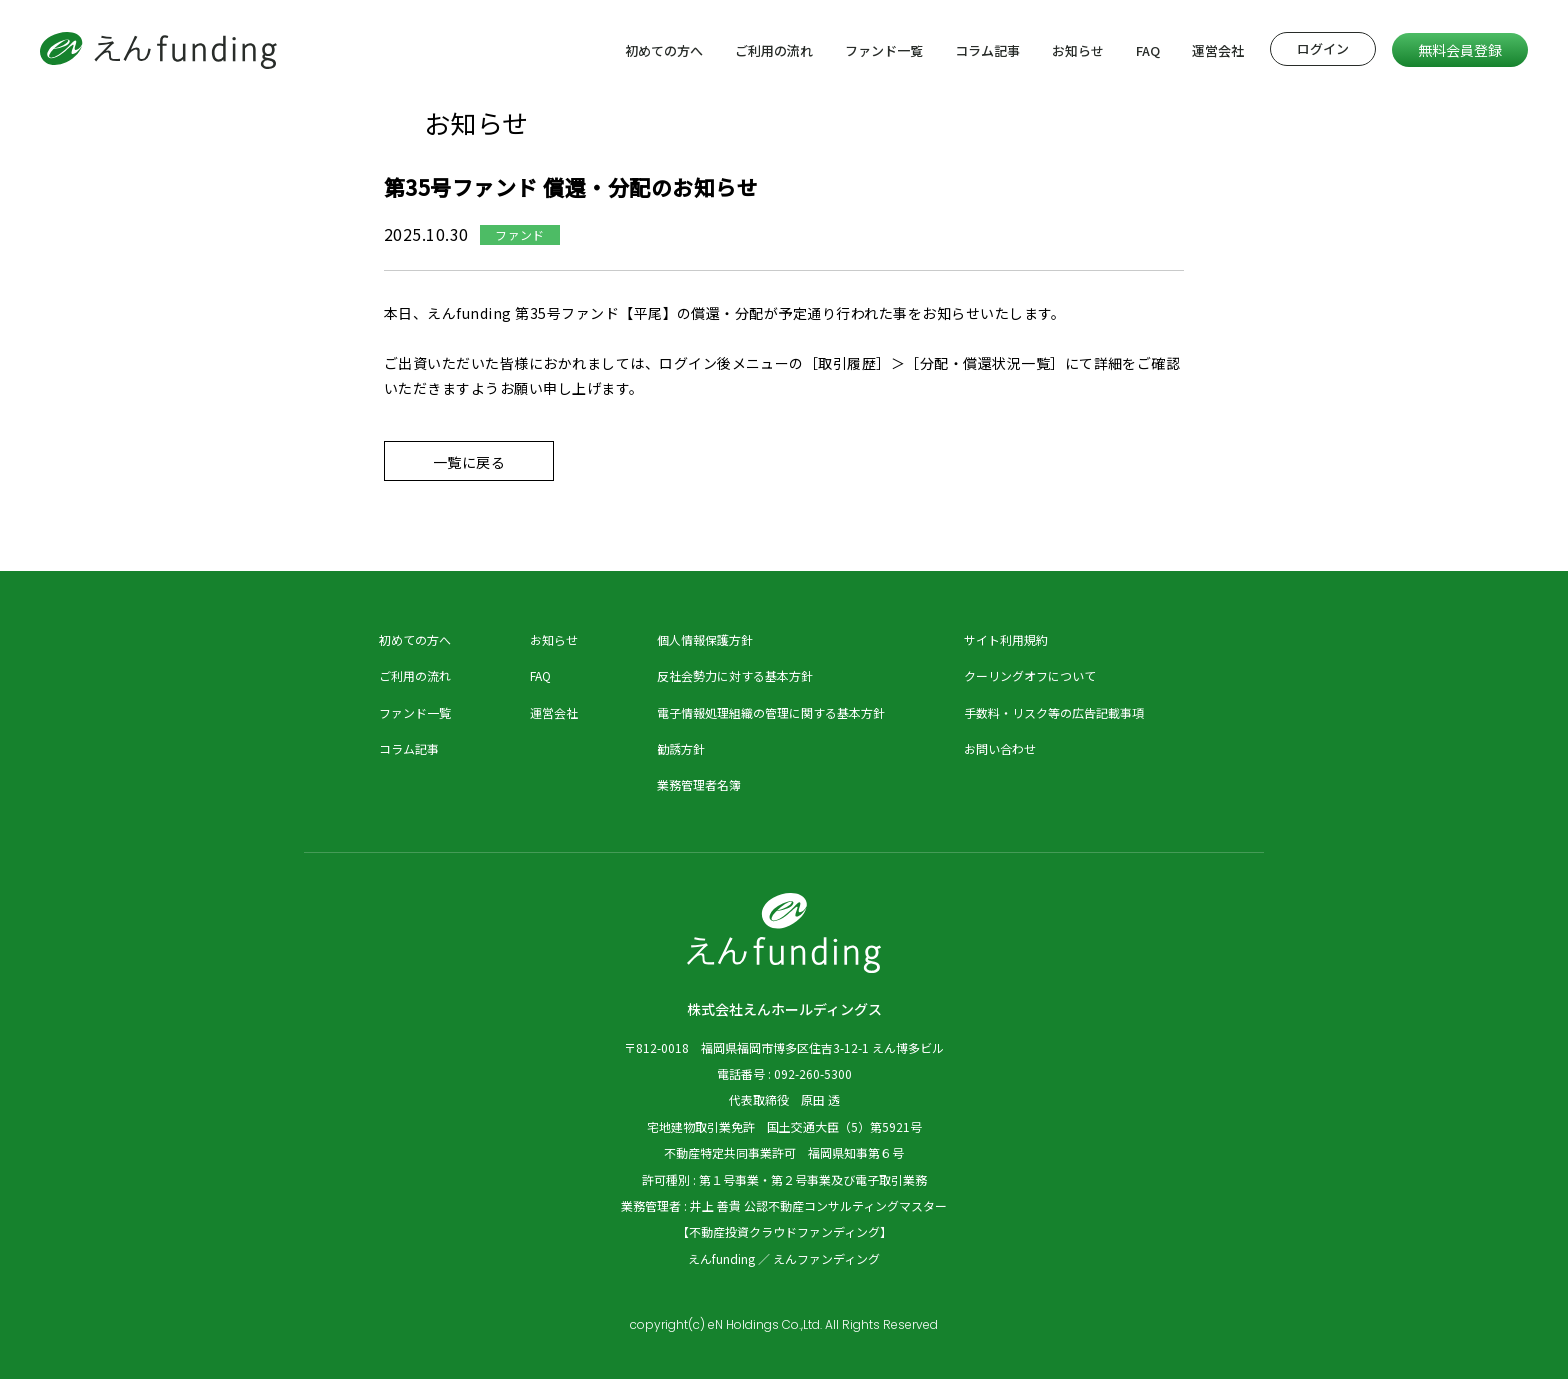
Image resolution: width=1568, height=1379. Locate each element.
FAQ (1148, 50)
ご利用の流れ (774, 50)
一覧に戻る (469, 462)
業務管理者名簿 (699, 784)
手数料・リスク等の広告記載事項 (1054, 712)
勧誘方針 (681, 748)
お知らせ (1078, 50)
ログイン (1323, 48)
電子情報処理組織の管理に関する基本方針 (771, 712)
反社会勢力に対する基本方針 (735, 675)
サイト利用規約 (1006, 639)
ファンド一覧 (884, 50)
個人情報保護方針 (705, 639)
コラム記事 (987, 50)
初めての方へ (664, 50)
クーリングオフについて (1030, 675)
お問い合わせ (1000, 748)
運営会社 (1218, 50)
